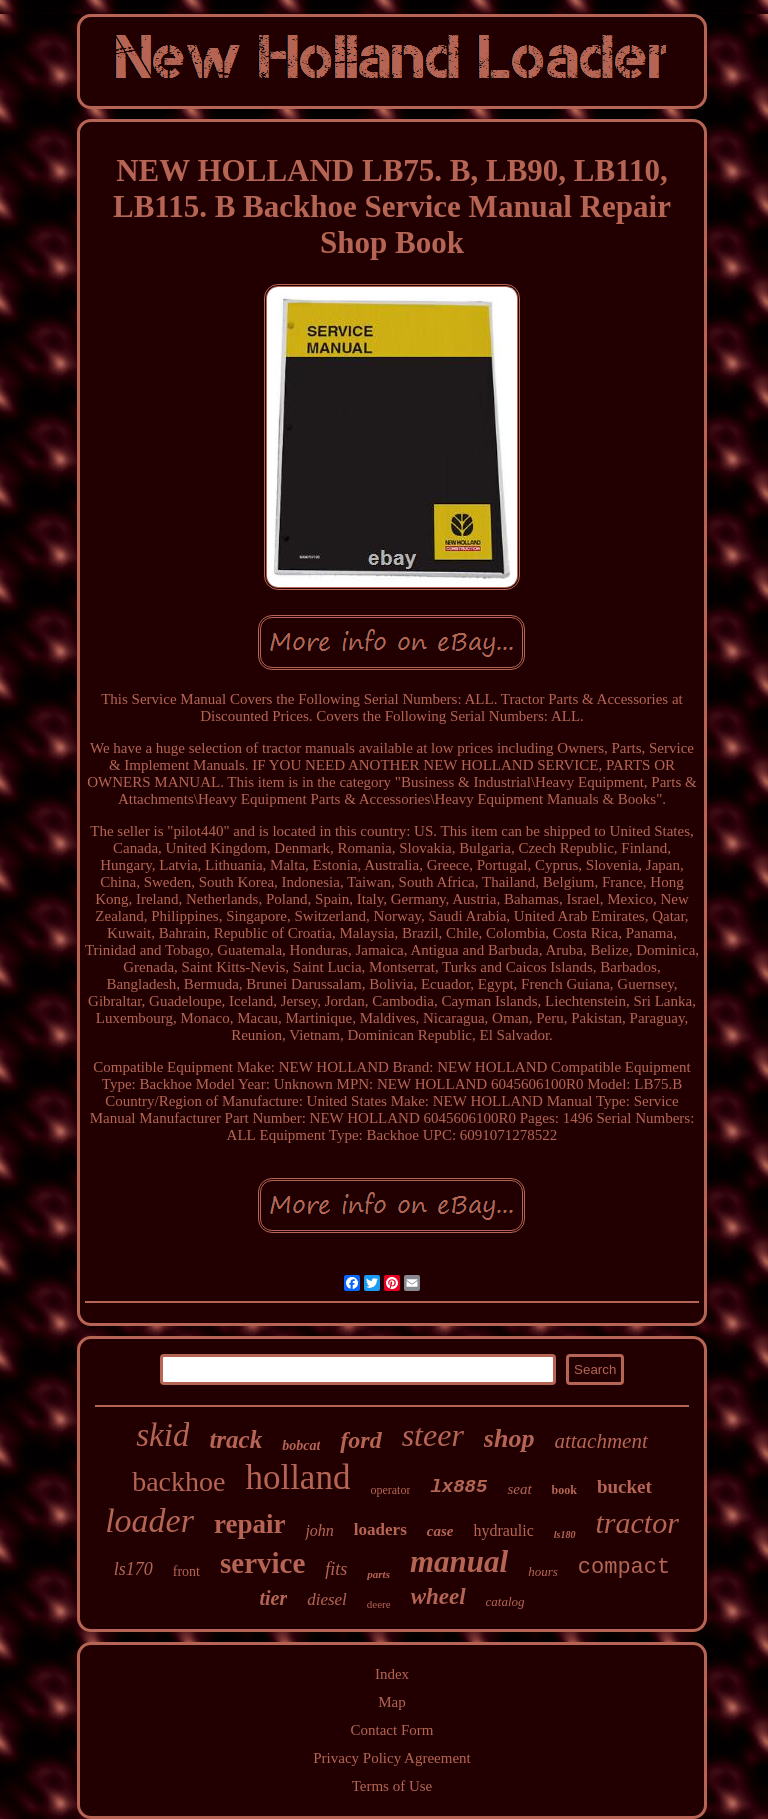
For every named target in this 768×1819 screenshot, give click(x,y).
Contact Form (392, 1730)
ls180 (565, 1534)
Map (392, 1702)
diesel (327, 1599)
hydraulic (503, 1530)
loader (149, 1520)
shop (509, 1438)
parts (378, 1574)
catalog (505, 1601)
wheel (438, 1596)
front (186, 1571)
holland (297, 1477)
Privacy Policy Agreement (391, 1758)
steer (433, 1435)
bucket (624, 1486)
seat (519, 1489)
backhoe (178, 1481)
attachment (600, 1441)
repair (249, 1524)
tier (273, 1598)
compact (624, 1567)
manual (459, 1561)
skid (162, 1435)
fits (336, 1569)
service (262, 1563)
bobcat (301, 1445)
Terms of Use (392, 1786)
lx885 (458, 1487)
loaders (380, 1529)
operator (390, 1490)
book (564, 1490)
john (319, 1530)
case (440, 1531)
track (235, 1439)
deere (379, 1604)
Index (392, 1674)
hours (543, 1571)
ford (360, 1440)
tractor (637, 1522)
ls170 (133, 1569)
